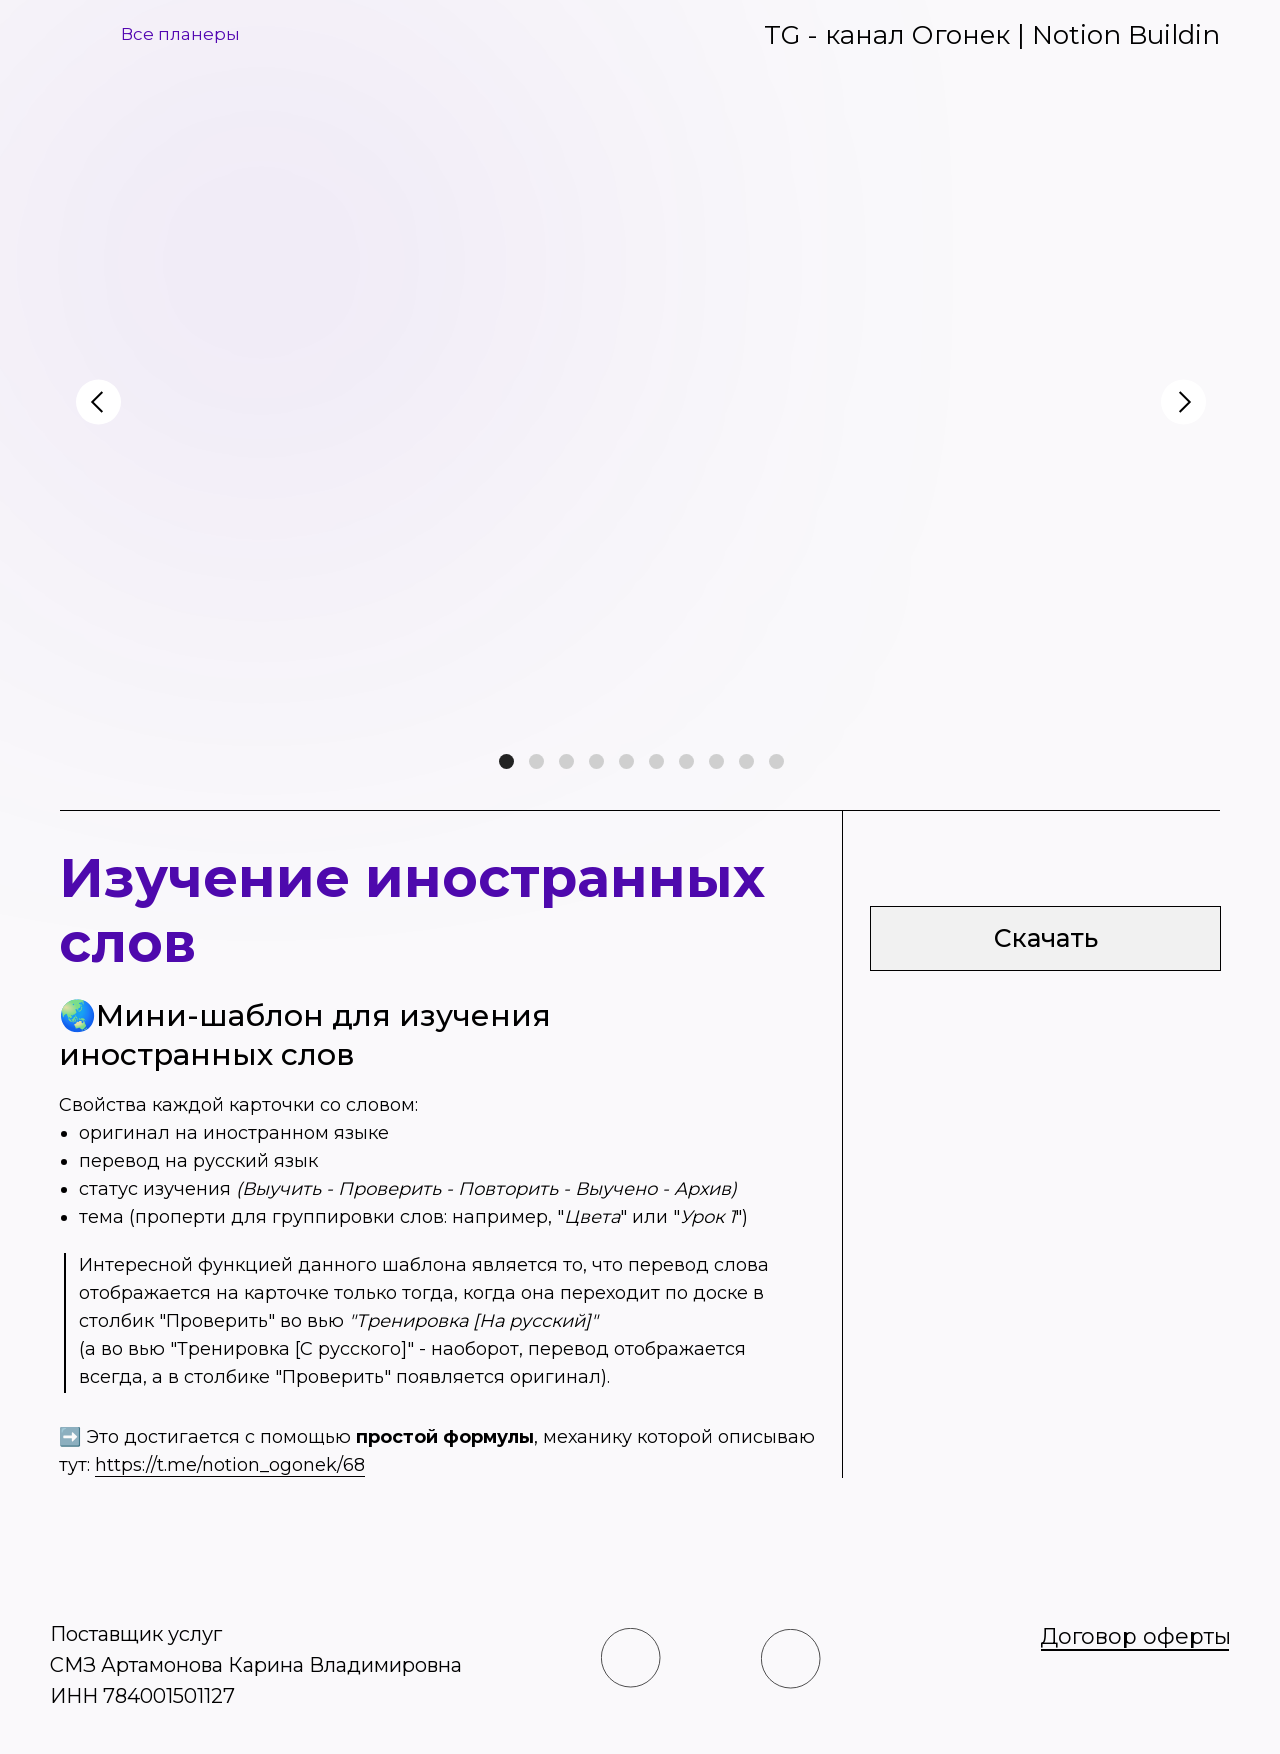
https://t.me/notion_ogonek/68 (230, 1465)
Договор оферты (1135, 1636)
